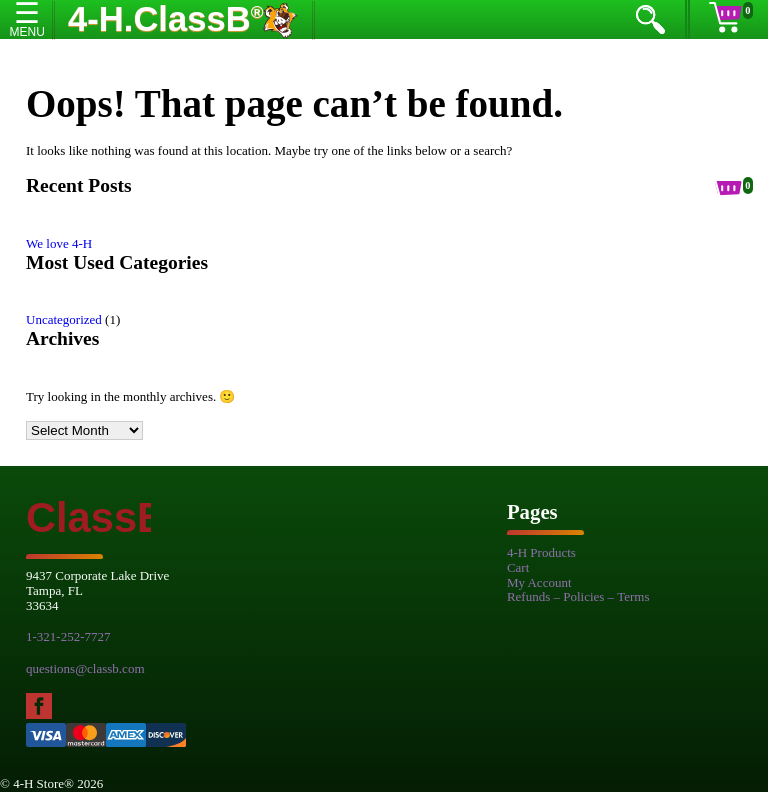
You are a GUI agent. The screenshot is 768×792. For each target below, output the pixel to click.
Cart (518, 567)
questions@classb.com (85, 668)
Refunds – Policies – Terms (578, 596)
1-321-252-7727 (68, 636)
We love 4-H (59, 243)
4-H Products (541, 552)
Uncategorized (64, 319)
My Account (539, 582)
